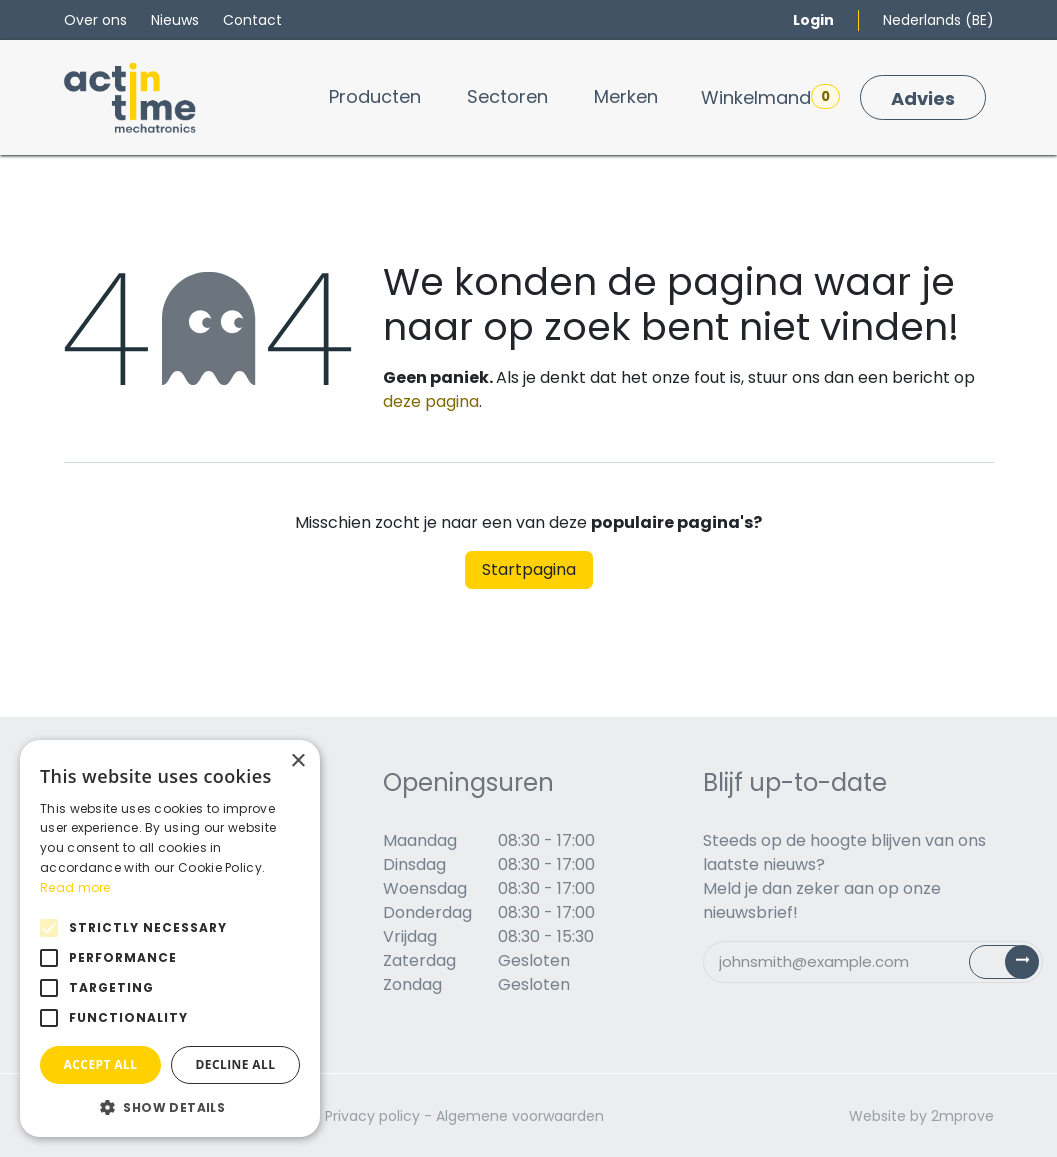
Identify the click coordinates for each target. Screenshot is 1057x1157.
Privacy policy (372, 1116)
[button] (170, 1107)
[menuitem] (375, 96)
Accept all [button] (101, 1064)
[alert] (170, 938)
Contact (252, 20)
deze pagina (431, 401)
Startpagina (529, 569)
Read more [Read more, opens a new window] (75, 887)
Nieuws (175, 20)
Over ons (95, 20)
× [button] (297, 761)
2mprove (962, 1116)
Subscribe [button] (1015, 966)
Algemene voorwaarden (520, 1116)
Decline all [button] (236, 1064)
